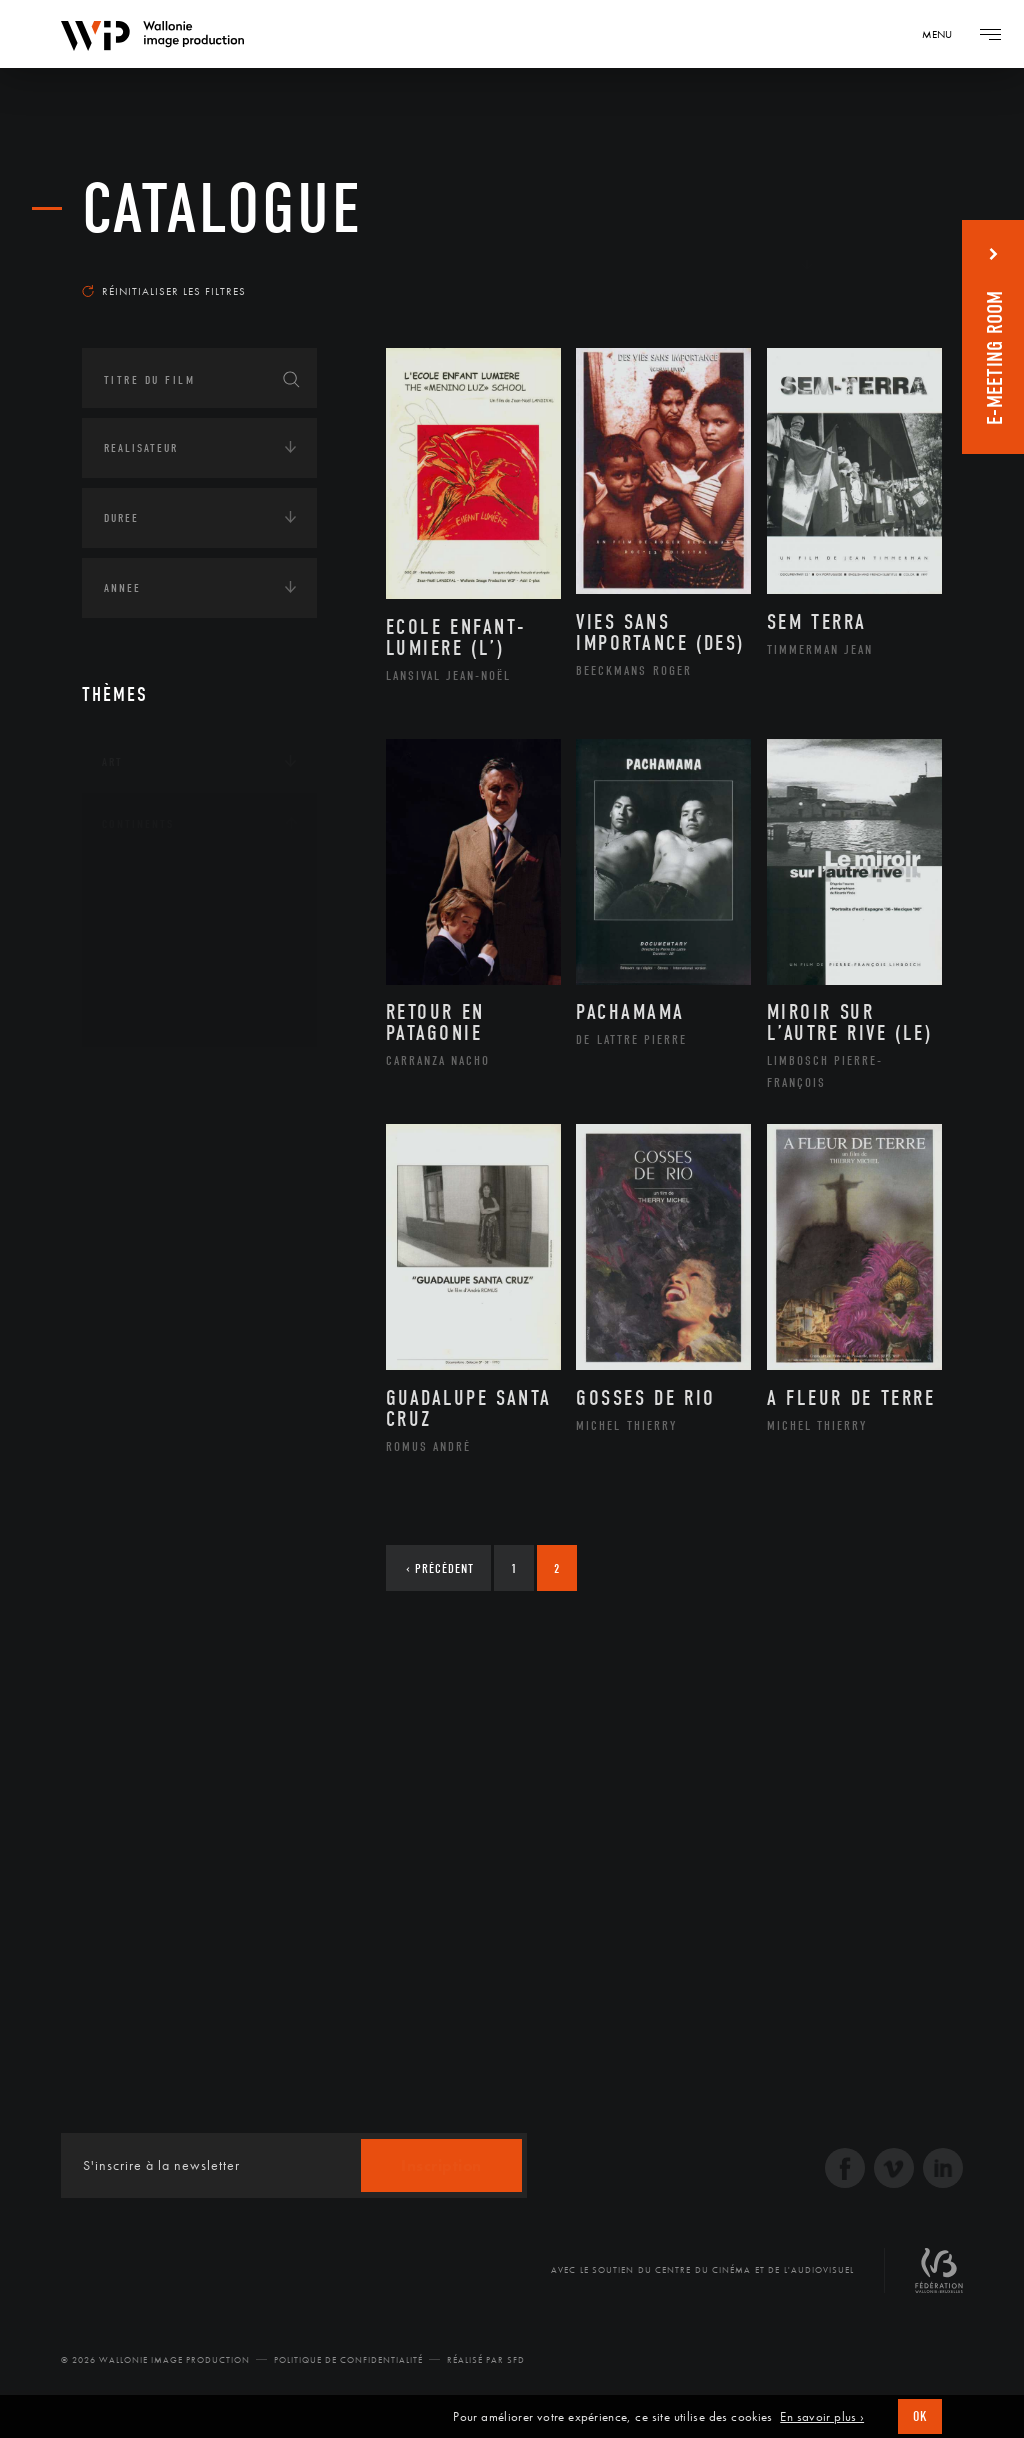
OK (920, 2416)
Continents (138, 824)
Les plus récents (872, 264)
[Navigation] (944, 34)
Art (112, 762)
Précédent (440, 1568)
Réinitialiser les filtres (164, 291)
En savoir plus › (822, 2417)
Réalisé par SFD (486, 2360)
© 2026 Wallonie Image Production (155, 2360)
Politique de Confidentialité (348, 2360)
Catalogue (222, 209)
